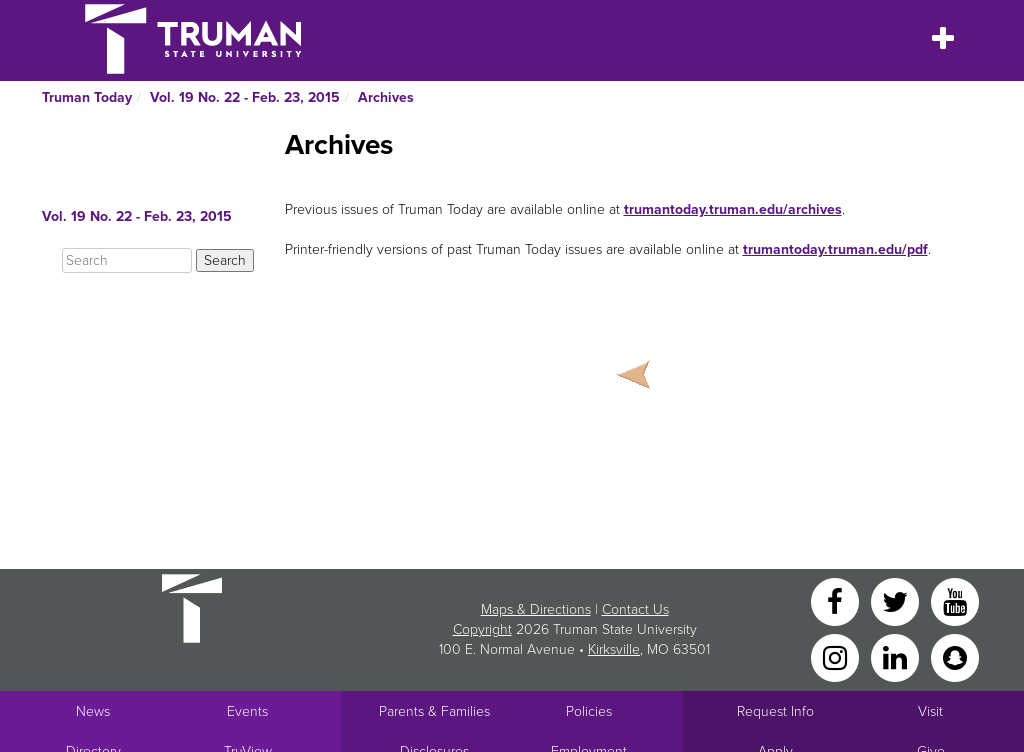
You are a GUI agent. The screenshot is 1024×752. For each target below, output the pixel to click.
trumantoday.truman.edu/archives (733, 209)
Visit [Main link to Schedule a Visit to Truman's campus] (930, 711)
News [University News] (93, 711)
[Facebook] (837, 600)
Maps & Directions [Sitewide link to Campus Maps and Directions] (536, 609)
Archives (386, 97)
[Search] (127, 260)
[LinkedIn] (897, 656)
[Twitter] (897, 600)
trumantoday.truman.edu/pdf (835, 249)
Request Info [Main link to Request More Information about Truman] (775, 711)
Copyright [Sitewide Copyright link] (482, 629)
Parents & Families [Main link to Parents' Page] (434, 711)
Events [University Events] (247, 711)
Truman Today (87, 97)
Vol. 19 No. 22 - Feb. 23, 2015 (245, 97)
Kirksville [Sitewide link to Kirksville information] (614, 649)
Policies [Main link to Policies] (589, 711)
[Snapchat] (955, 656)
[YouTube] (955, 600)
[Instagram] (837, 656)
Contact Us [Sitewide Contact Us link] (635, 609)
